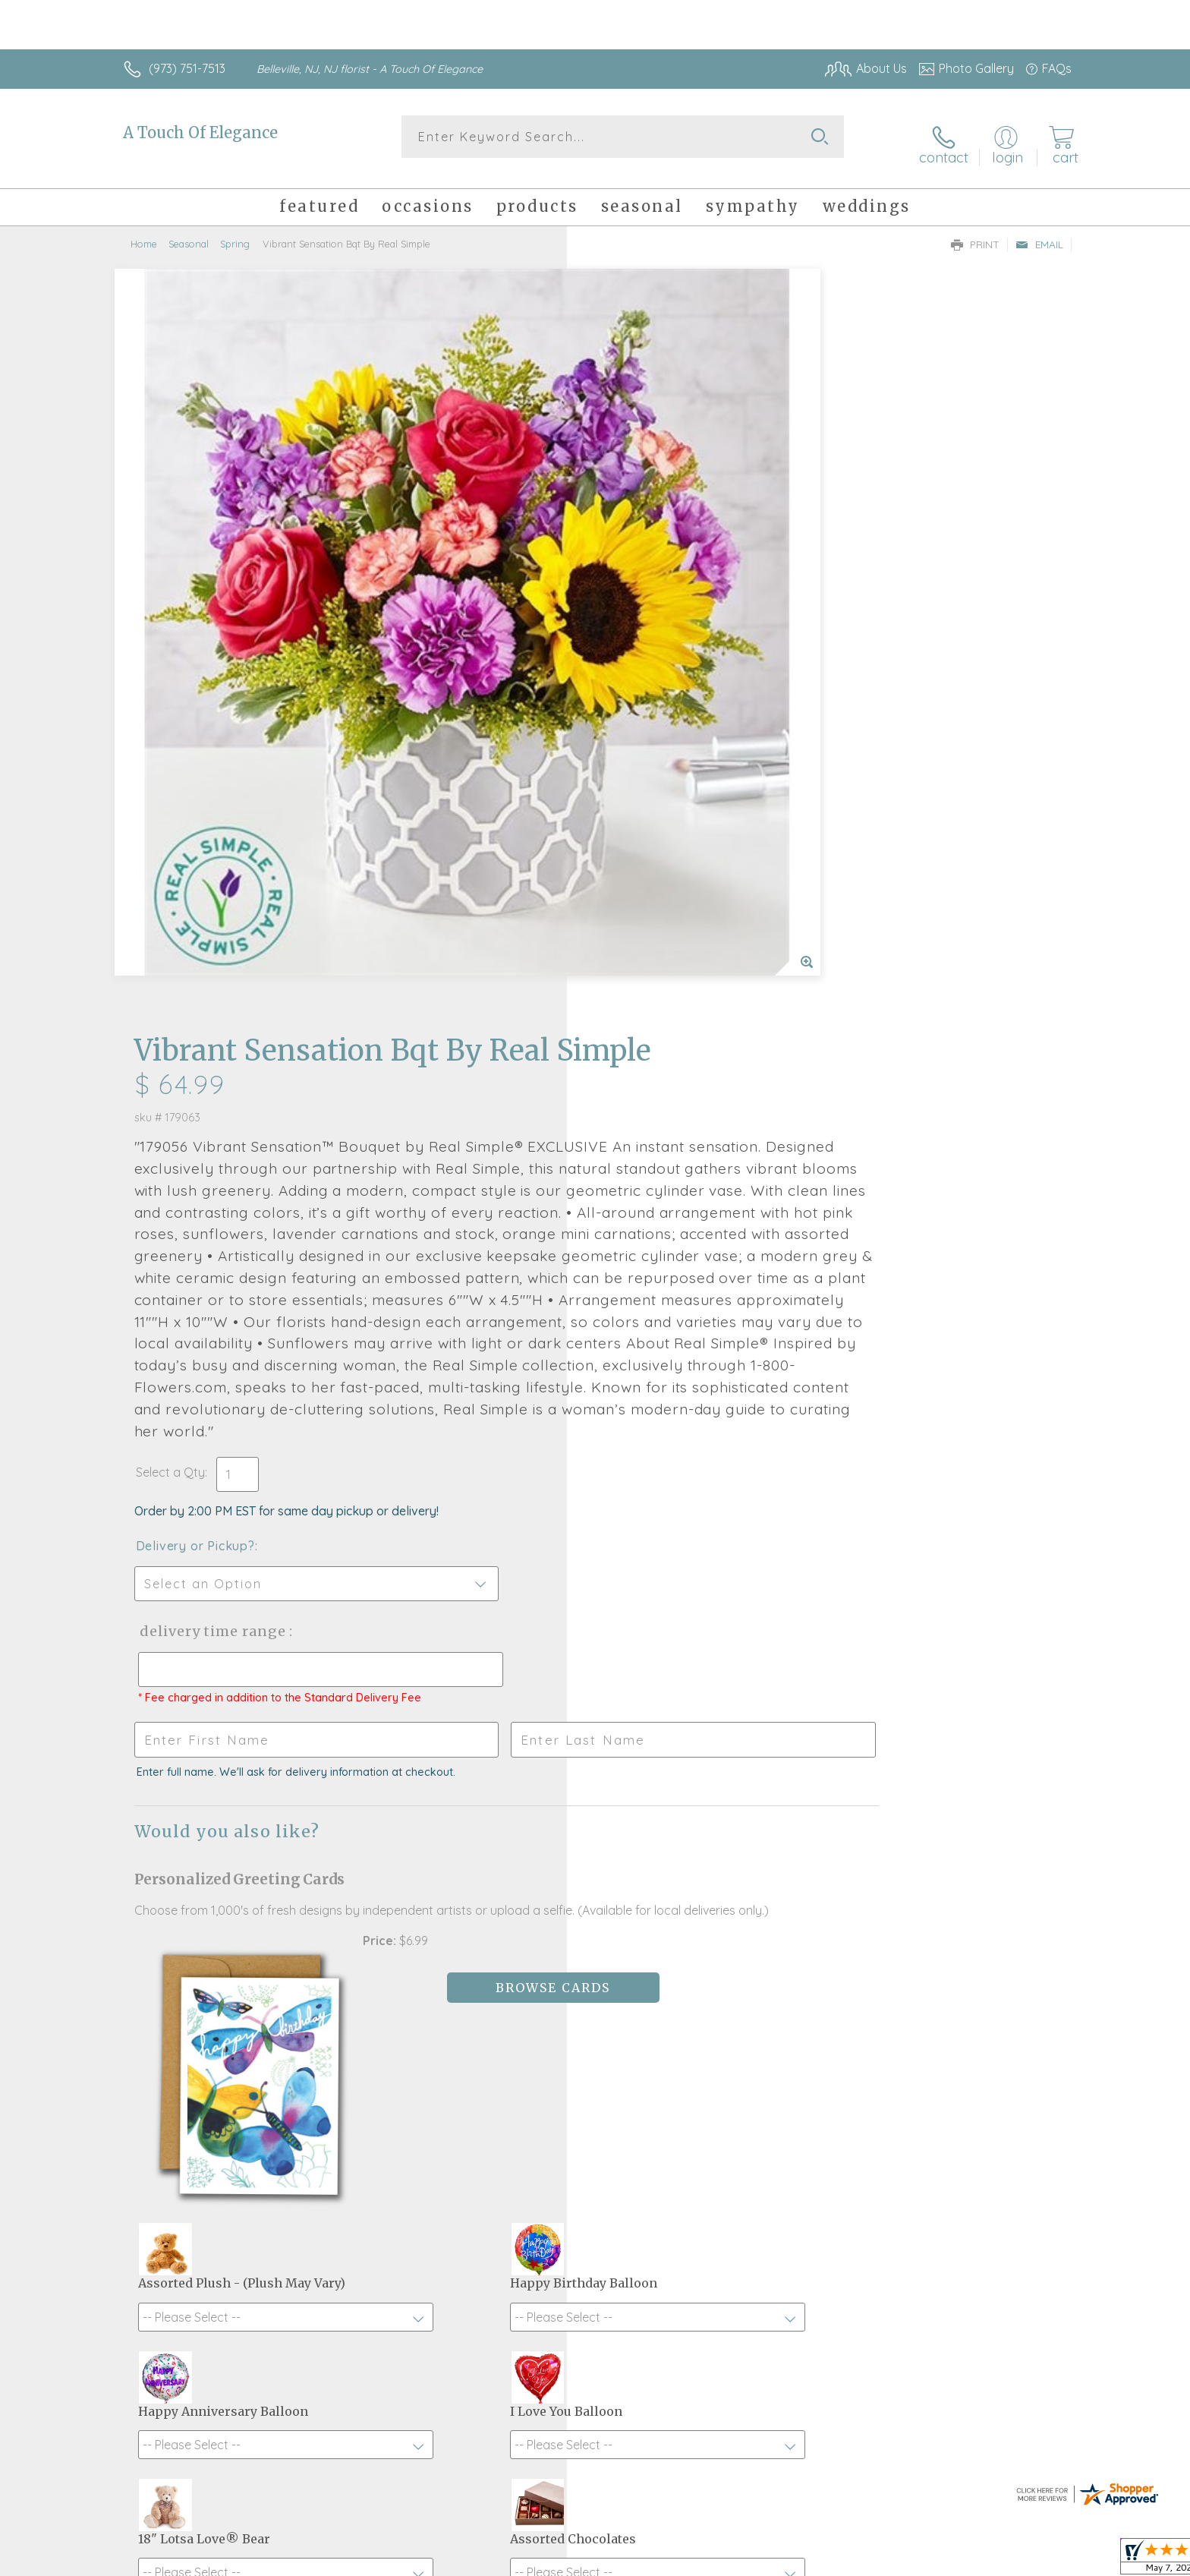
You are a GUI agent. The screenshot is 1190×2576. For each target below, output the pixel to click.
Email (1039, 232)
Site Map (1031, 2561)
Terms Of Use (739, 2561)
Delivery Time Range (671, 1055)
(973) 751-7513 (187, 68)
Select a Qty (631, 895)
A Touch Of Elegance (200, 132)
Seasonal (188, 231)
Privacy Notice (828, 2561)
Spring (235, 231)
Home (144, 231)
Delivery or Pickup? (656, 969)
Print (975, 232)
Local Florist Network (937, 2561)
